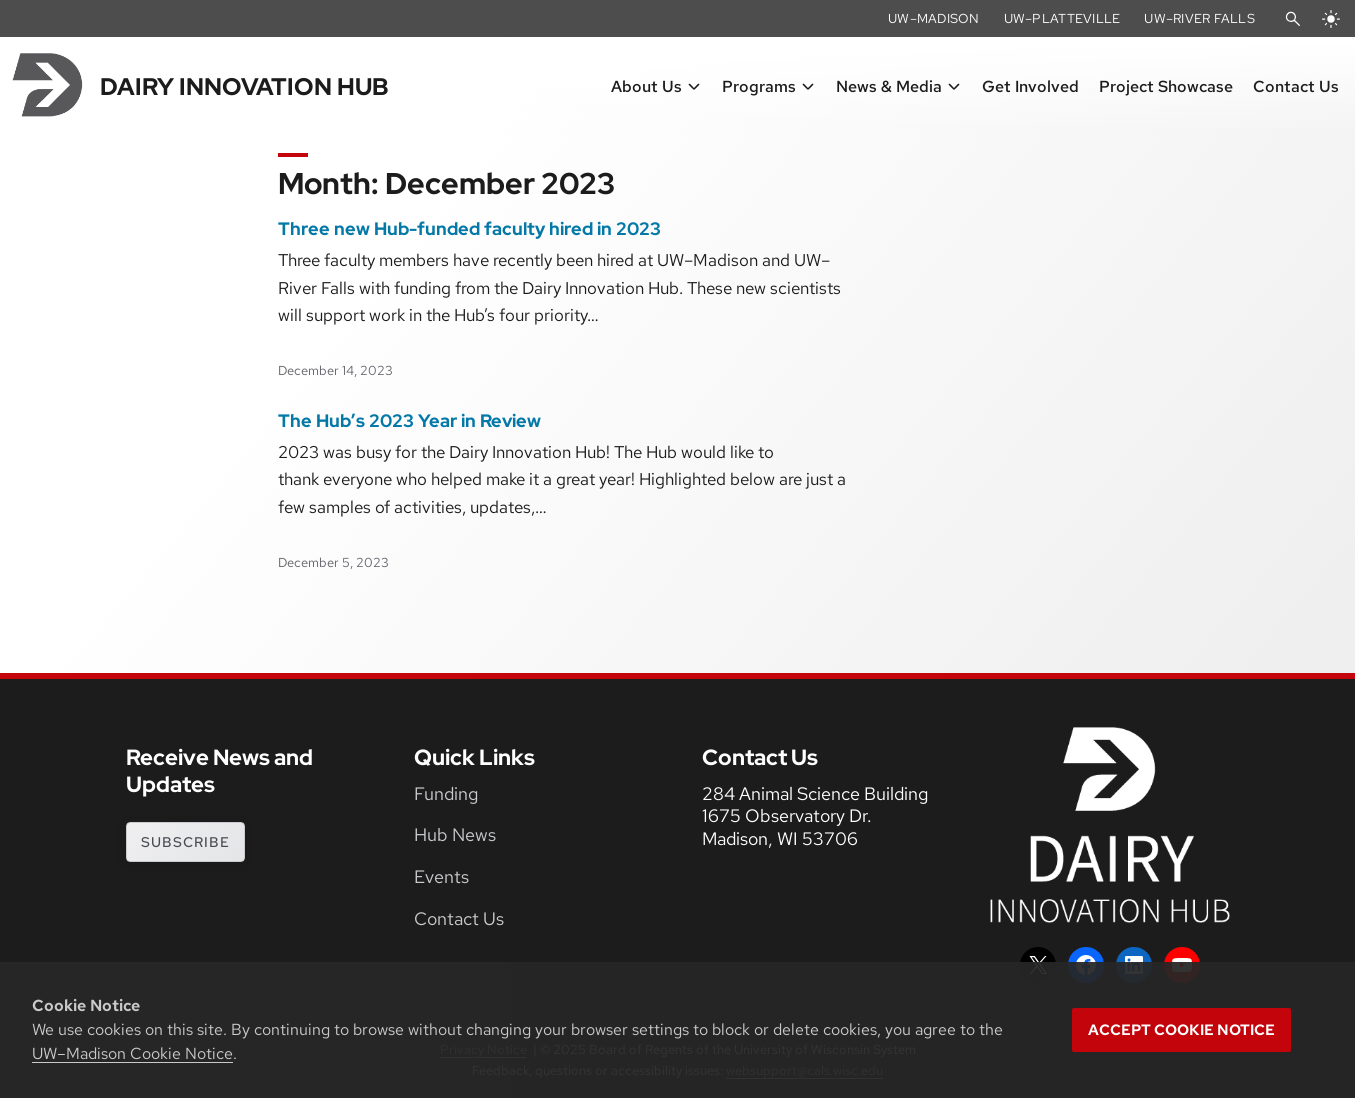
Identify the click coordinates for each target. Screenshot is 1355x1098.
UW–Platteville (1062, 18)
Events (441, 876)
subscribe (185, 842)
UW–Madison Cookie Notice (132, 1053)
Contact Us (459, 918)
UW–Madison (934, 18)
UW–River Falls (1199, 18)
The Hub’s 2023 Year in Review (409, 420)
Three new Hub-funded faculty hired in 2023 (469, 228)
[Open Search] (1293, 19)
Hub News (455, 834)
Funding (446, 793)
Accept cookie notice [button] (1181, 1030)
